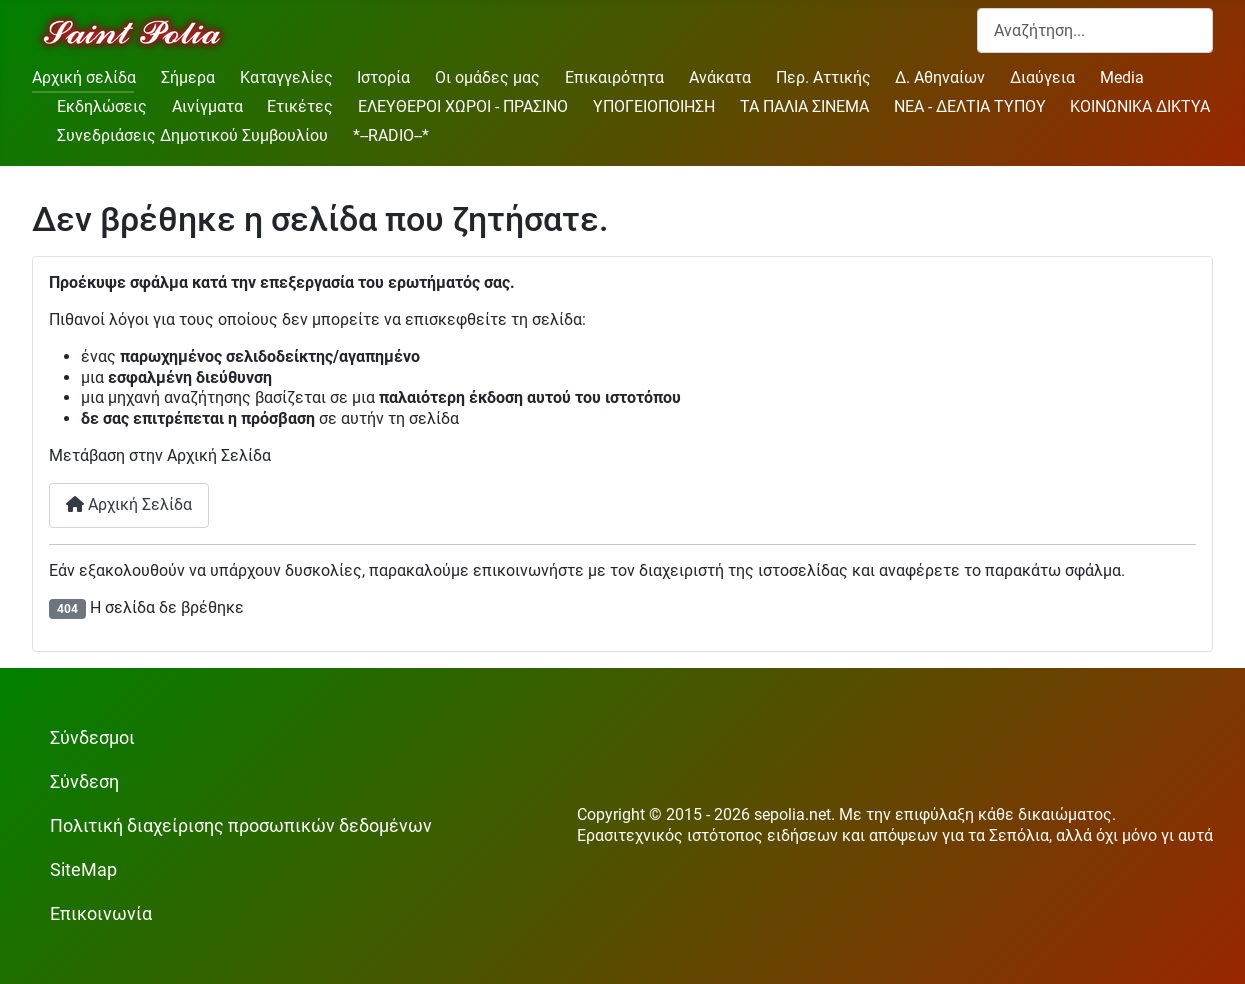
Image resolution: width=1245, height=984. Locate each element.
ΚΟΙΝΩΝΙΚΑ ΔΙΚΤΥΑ (1140, 106)
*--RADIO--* (391, 135)
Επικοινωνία (101, 914)
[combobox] (1095, 30)
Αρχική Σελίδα (129, 504)
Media (1122, 77)
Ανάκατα (720, 77)
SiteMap (83, 870)
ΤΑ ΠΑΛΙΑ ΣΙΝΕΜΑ (804, 106)
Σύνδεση (84, 782)
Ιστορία (383, 77)
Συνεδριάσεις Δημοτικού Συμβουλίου (192, 135)
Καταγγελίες (286, 77)
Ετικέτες (300, 106)
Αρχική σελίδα (84, 77)
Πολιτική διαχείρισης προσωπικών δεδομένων (241, 826)
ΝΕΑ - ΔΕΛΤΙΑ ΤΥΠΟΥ (970, 106)
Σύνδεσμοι (92, 738)
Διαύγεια (1042, 77)
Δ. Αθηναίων (940, 77)
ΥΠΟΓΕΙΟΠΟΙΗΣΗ (654, 106)
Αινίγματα (207, 106)
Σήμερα (188, 77)
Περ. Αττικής (823, 77)
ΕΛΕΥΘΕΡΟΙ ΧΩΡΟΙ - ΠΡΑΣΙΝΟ (463, 106)
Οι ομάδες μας (487, 77)
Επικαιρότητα (614, 77)
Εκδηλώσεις (102, 106)
